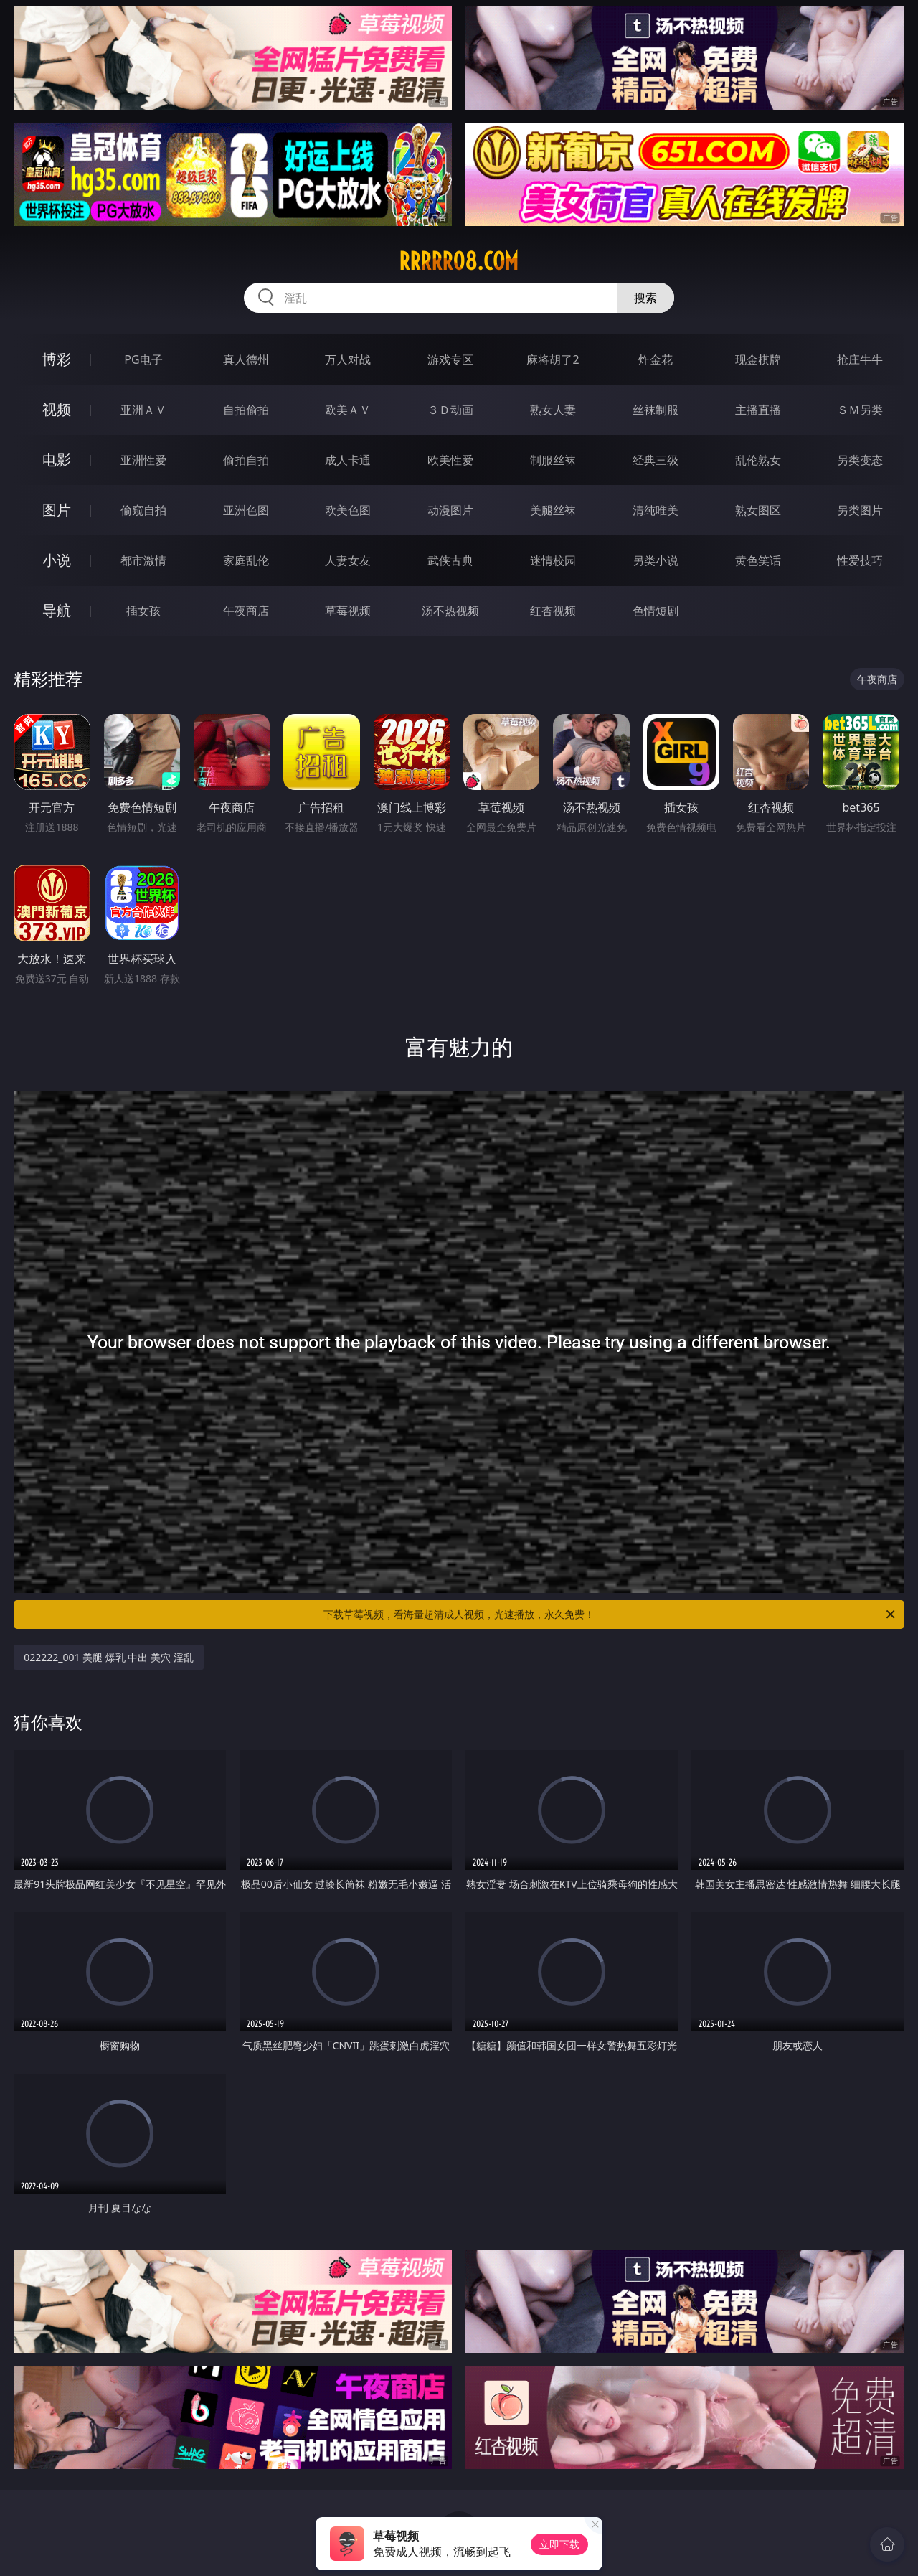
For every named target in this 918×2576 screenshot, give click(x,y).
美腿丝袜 (553, 510)
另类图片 (860, 510)
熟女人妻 (553, 410)
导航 (56, 610)
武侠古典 (450, 560)
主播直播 (758, 410)
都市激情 (143, 560)
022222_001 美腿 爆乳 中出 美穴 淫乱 (109, 1657)
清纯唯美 (655, 510)
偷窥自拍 (143, 510)
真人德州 (246, 359)
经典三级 (655, 460)
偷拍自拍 (246, 460)
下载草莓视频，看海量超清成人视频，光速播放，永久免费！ (610, 1614)
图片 (56, 510)
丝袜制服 (655, 410)
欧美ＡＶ (348, 410)
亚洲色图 (246, 510)
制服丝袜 (553, 460)
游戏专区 (450, 359)
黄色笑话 (758, 560)
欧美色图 (348, 510)
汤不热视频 (450, 611)
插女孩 (143, 611)
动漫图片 (450, 510)
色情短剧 (655, 611)
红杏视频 (553, 611)
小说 (56, 560)
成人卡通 (348, 460)
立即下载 (559, 2544)
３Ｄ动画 (450, 410)
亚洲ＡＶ (143, 410)
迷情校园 (553, 560)
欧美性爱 (450, 460)
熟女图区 (758, 510)
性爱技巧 (860, 560)
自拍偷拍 (246, 410)
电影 (56, 459)
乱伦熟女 (758, 460)
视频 (56, 409)
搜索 (645, 298)
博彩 (56, 359)
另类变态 (860, 460)
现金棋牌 (758, 359)
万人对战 (348, 359)
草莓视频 (348, 611)
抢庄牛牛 (860, 359)
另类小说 (655, 560)
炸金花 (655, 359)
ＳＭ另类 (860, 410)
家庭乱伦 (246, 560)
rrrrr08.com (459, 261)
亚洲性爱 (143, 460)
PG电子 (143, 359)
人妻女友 (348, 560)
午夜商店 (246, 611)
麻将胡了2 (552, 359)
